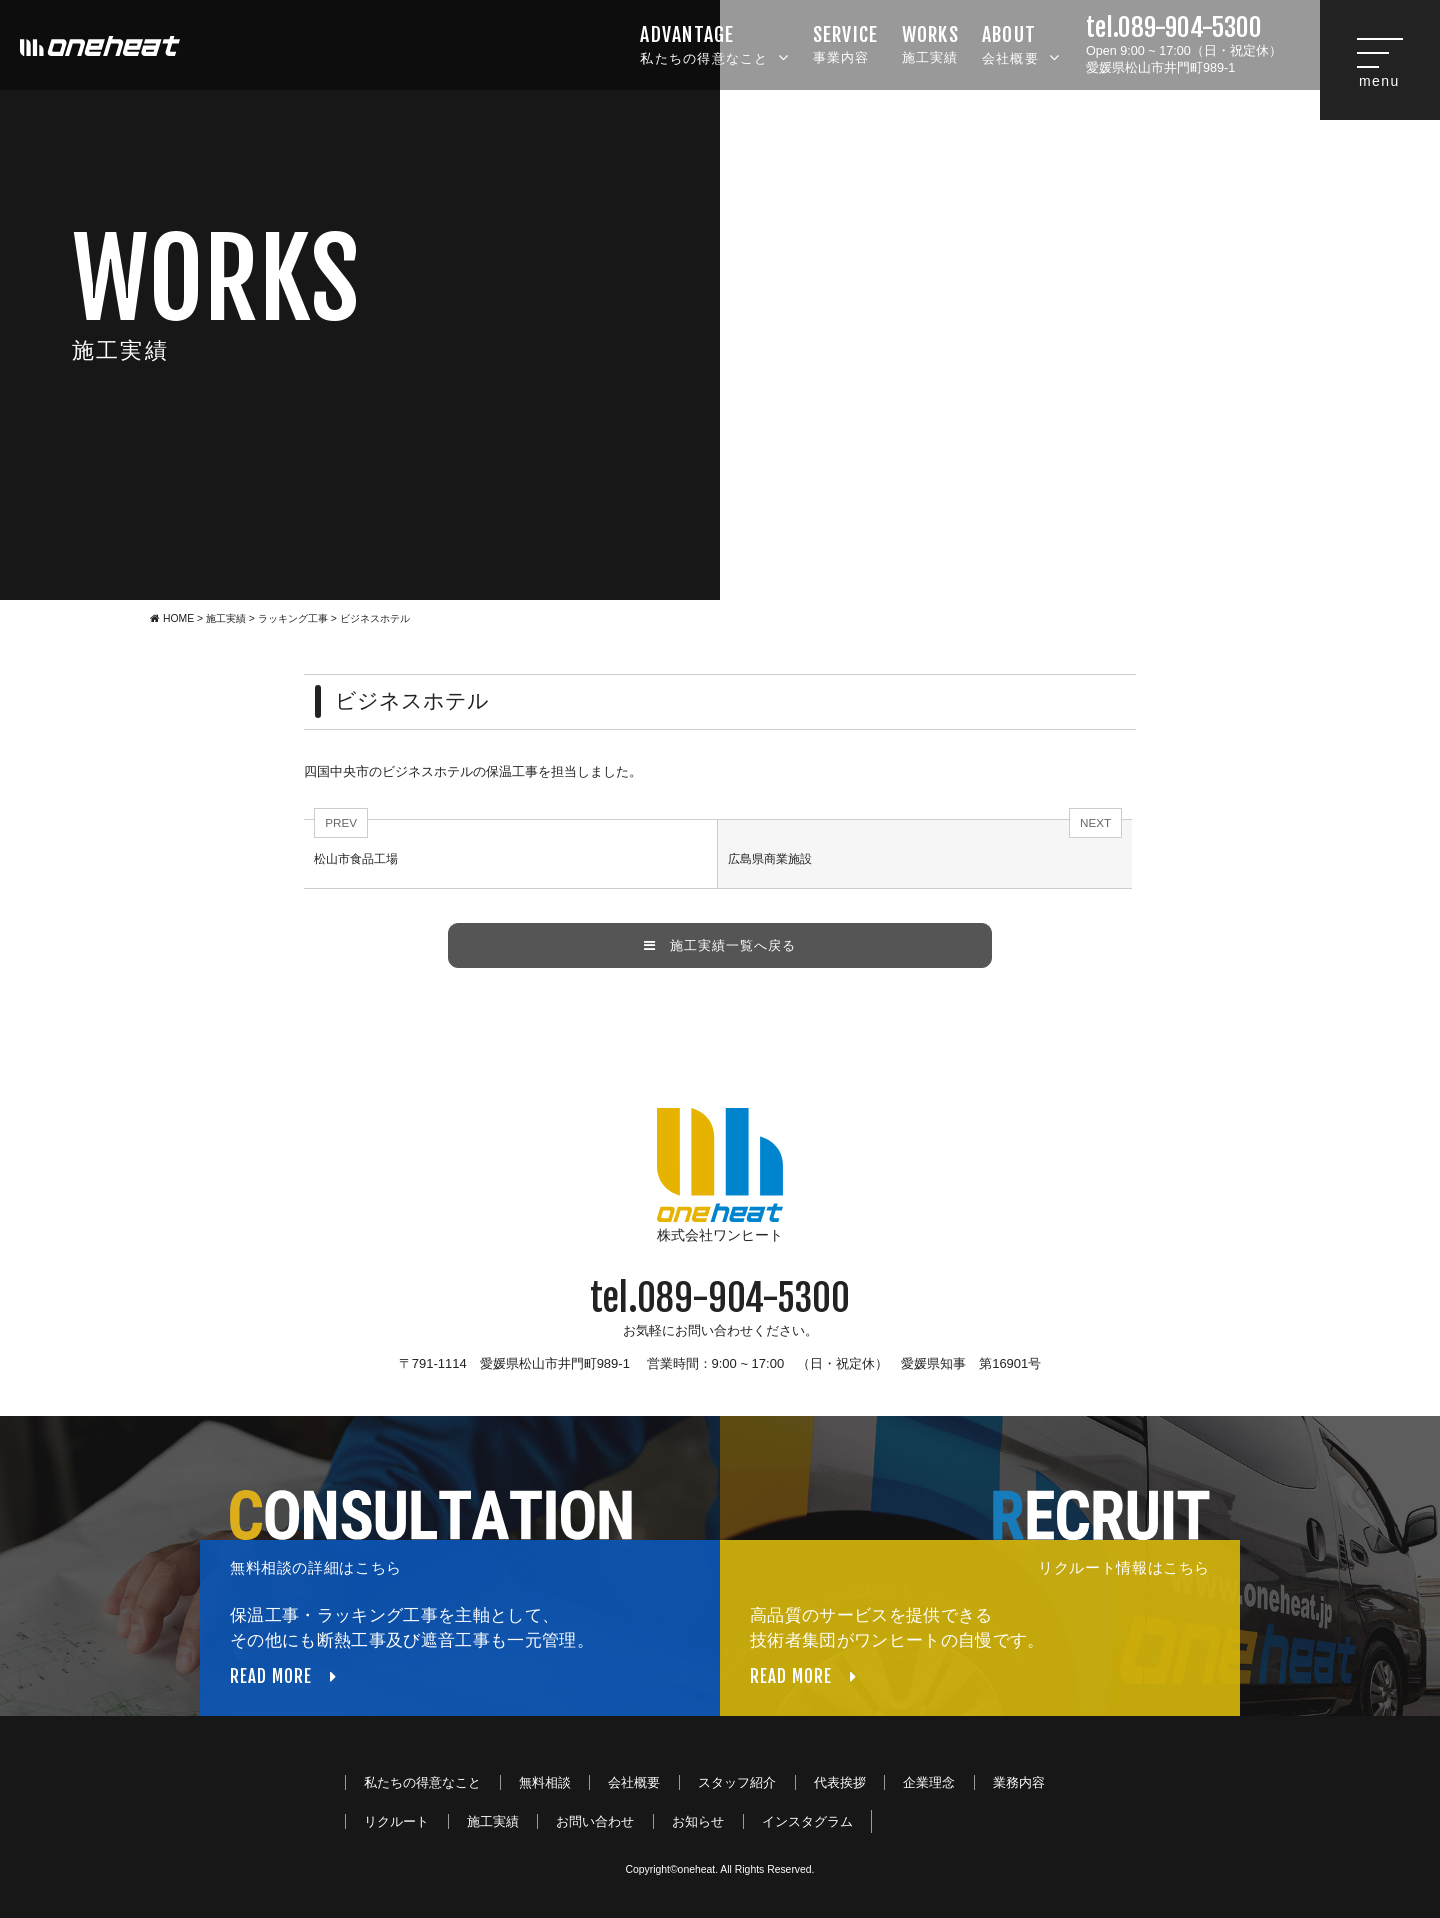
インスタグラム (807, 1821)
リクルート (396, 1821)
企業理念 (929, 1782)
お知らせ (698, 1821)
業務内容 (1019, 1782)
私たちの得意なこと (714, 43)
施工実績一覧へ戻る (720, 945)
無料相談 (545, 1782)
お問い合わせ (595, 1821)
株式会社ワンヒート (720, 1175)
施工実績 (930, 42)
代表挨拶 (840, 1782)
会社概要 (1021, 43)
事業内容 (846, 42)
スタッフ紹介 (737, 1782)
